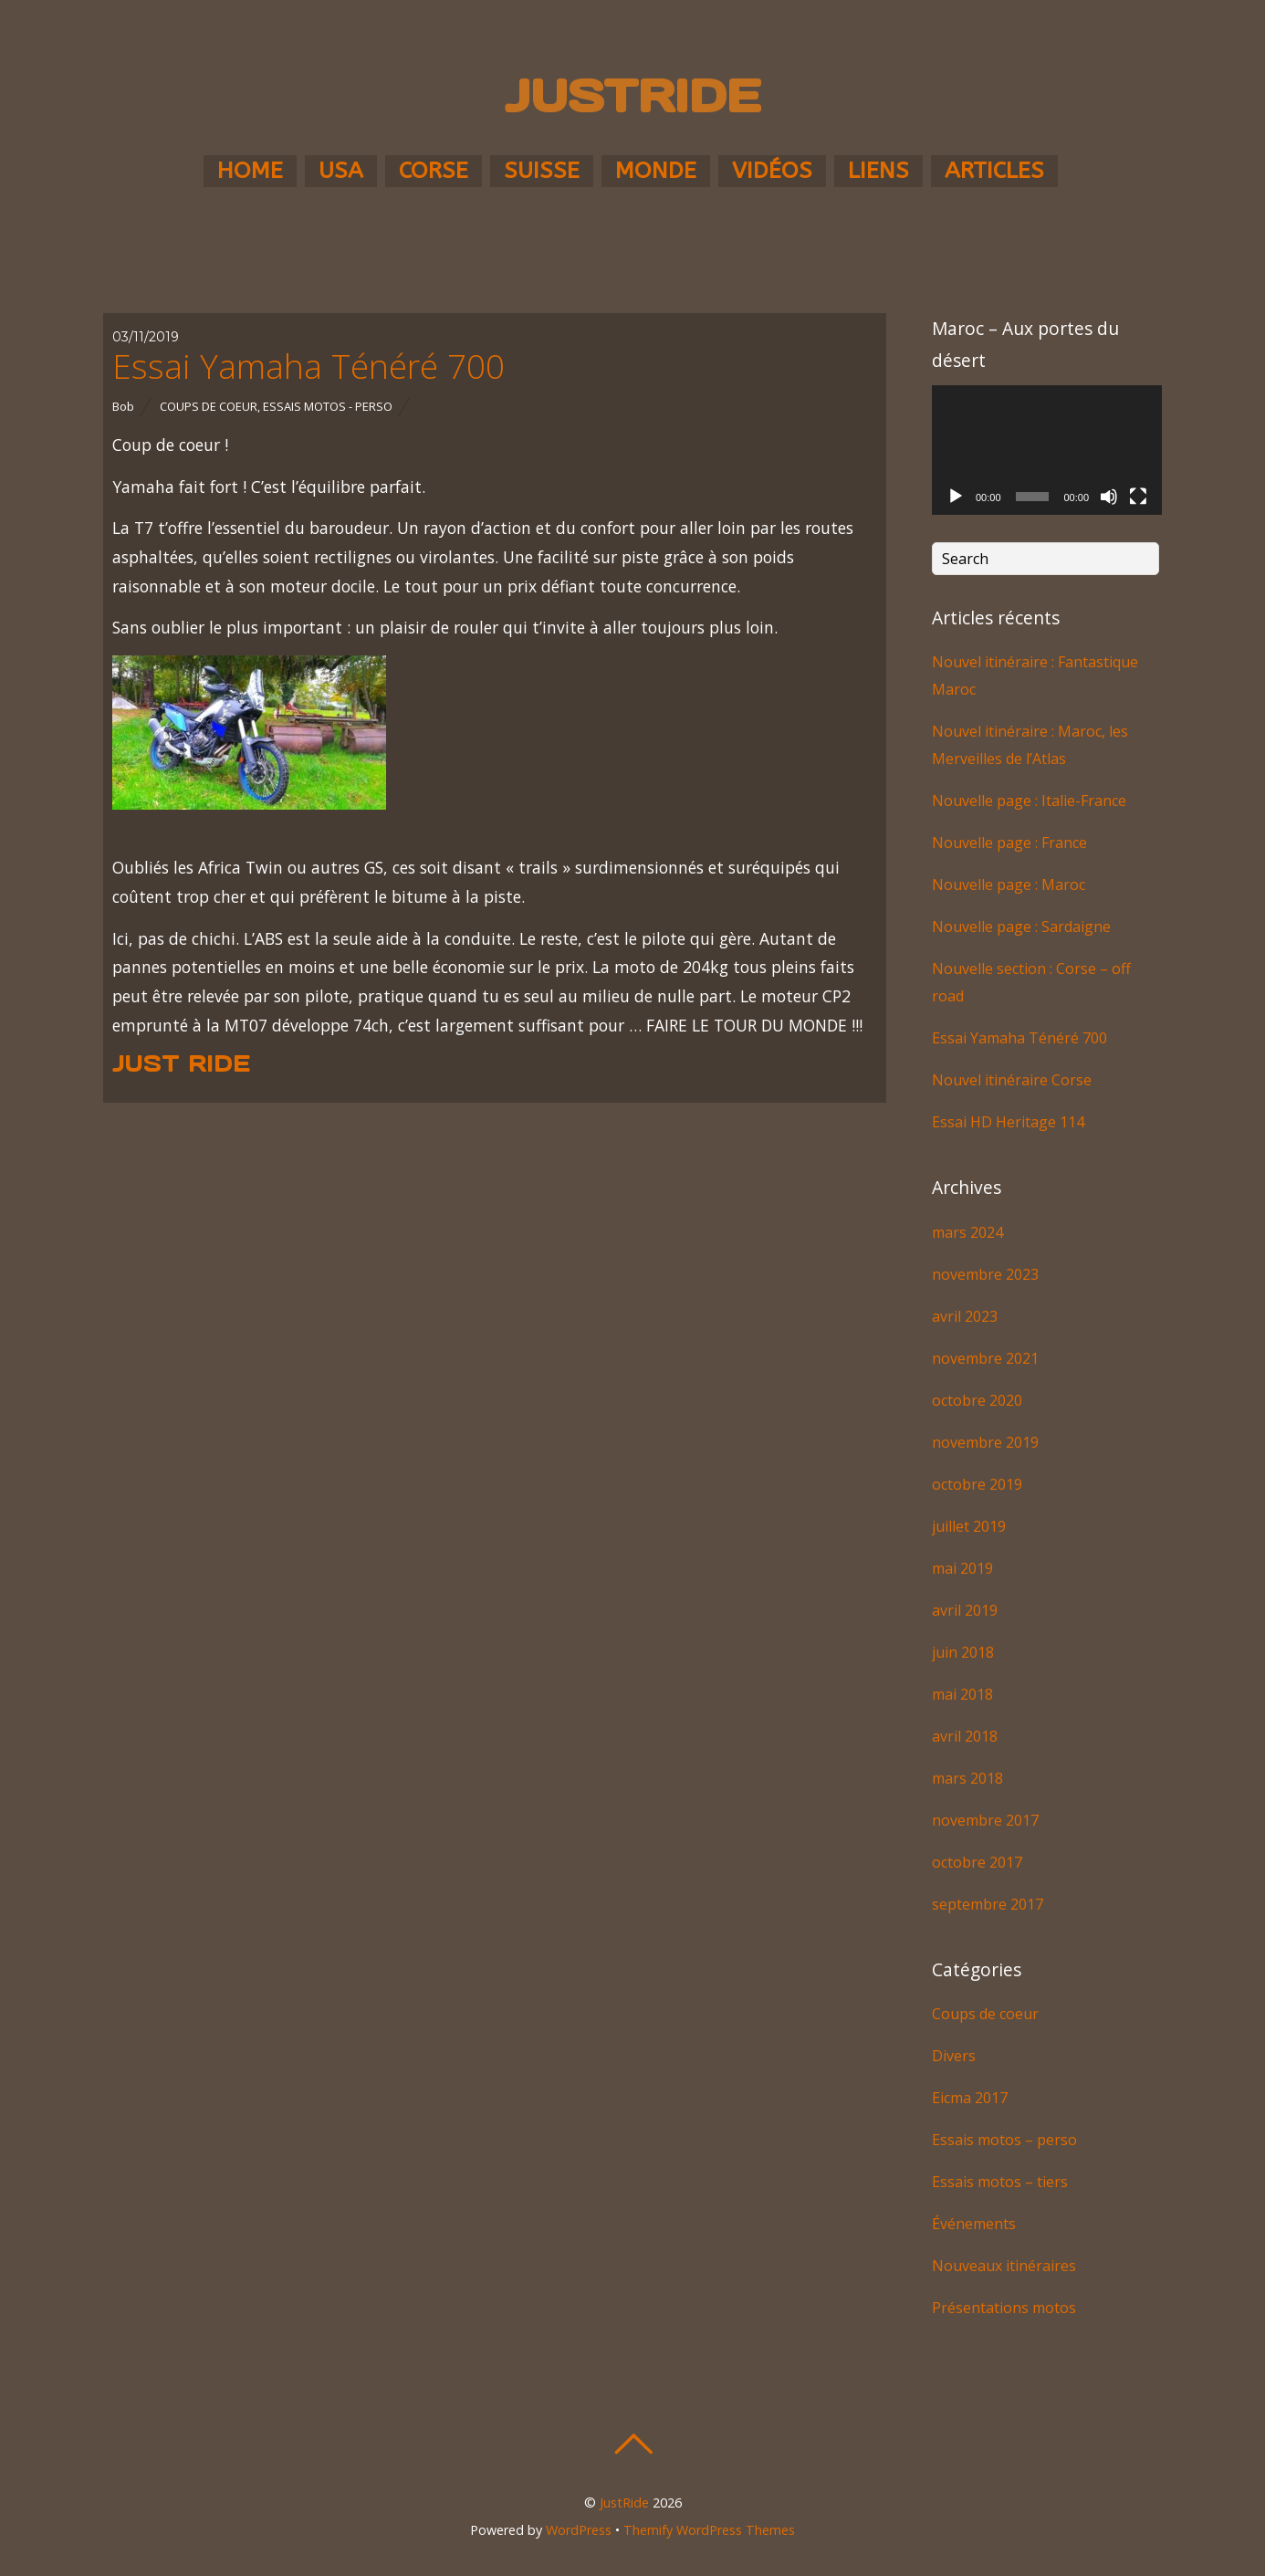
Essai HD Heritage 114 (1008, 1122)
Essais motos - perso (327, 406)
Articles (994, 170)
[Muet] (1109, 496)
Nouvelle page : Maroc (1008, 884)
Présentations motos (1004, 2308)
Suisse (542, 170)
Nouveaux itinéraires (1004, 2266)
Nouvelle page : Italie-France (1029, 801)
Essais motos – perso (1004, 2140)
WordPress (579, 2530)
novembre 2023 (985, 1274)
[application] (1047, 450)
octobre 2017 (977, 1862)
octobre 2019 (977, 1484)
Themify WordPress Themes (709, 2530)
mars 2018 (967, 1778)
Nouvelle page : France (1009, 842)
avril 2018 (965, 1736)
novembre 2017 (985, 1820)
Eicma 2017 (970, 2098)
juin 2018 (963, 1652)
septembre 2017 (987, 1904)
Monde (655, 170)
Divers (954, 2056)
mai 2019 (962, 1568)
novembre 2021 (985, 1358)
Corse (433, 170)
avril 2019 (965, 1610)
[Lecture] (955, 496)
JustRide (624, 2502)
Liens (878, 170)
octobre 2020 (977, 1400)
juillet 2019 (969, 1526)
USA (341, 170)
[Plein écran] (1138, 496)
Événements (974, 2224)
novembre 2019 (985, 1442)
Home (250, 170)
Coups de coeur (208, 406)
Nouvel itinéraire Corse (1012, 1080)
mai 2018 (962, 1694)
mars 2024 (967, 1232)
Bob (123, 406)
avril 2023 (965, 1316)
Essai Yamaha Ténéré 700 (308, 366)
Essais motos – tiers (1000, 2182)
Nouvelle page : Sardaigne (1021, 926)
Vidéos (772, 170)
